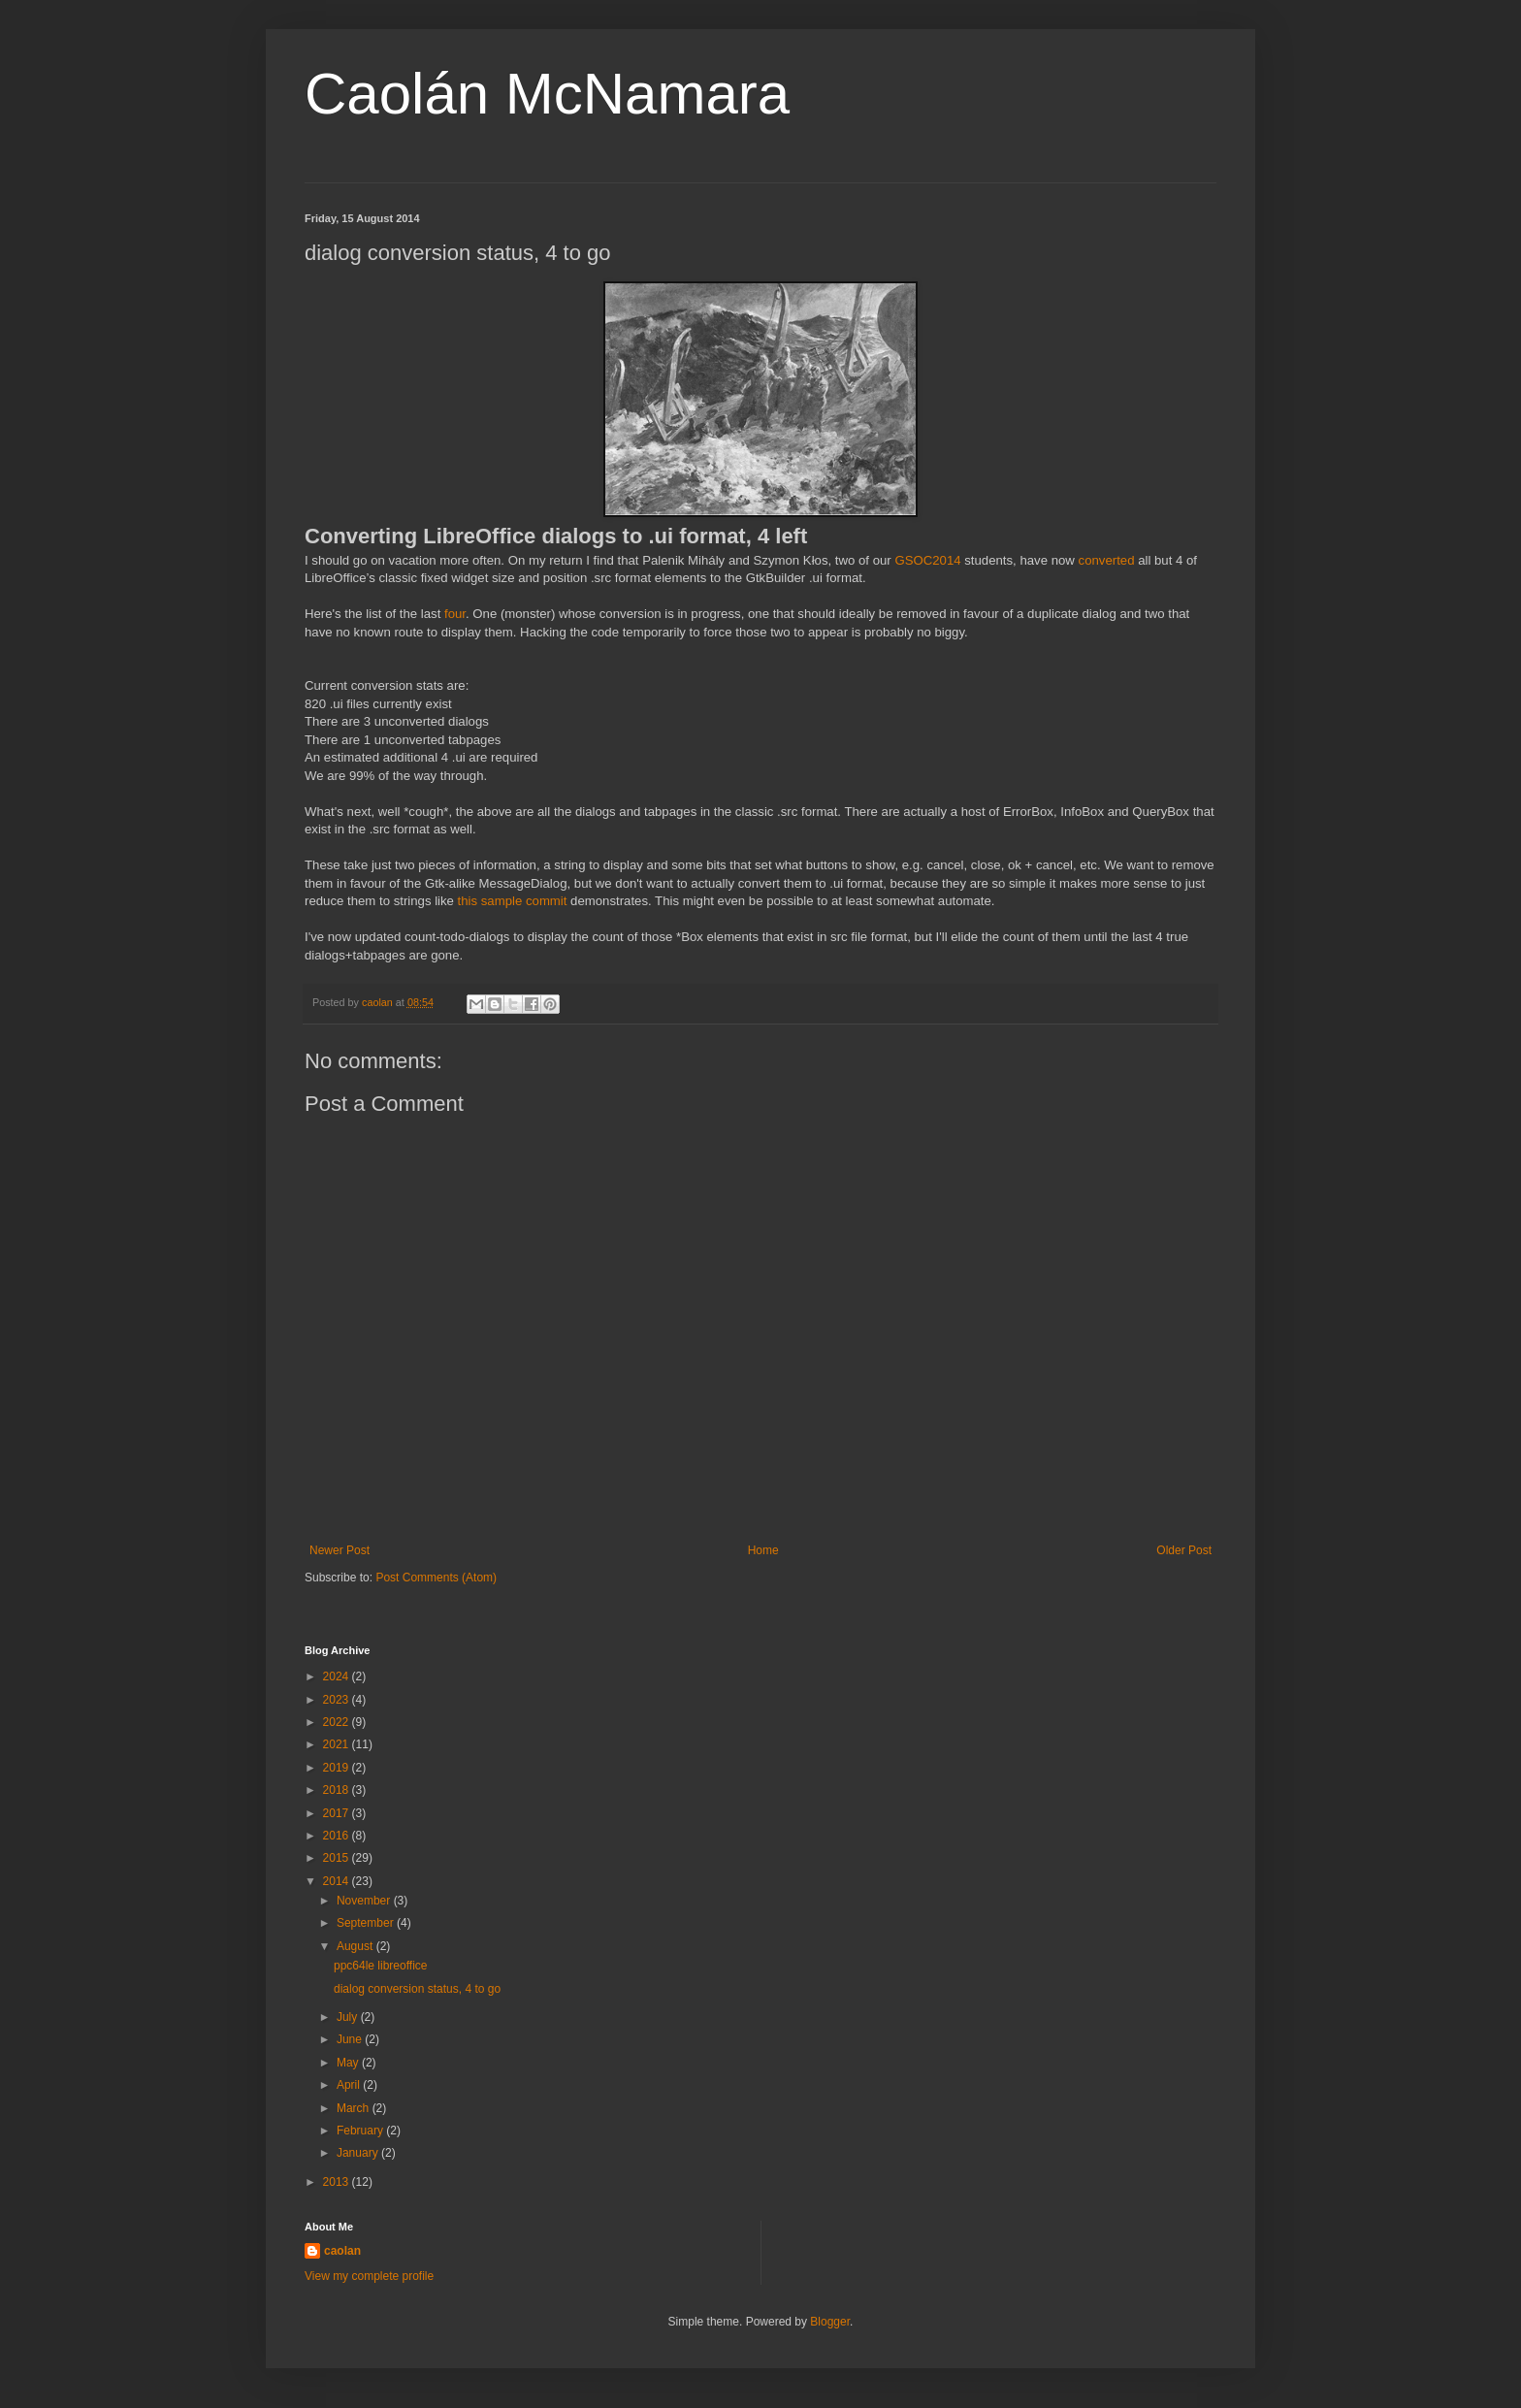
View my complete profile (369, 2276)
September (367, 1923)
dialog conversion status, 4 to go (417, 1989)
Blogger (830, 2321)
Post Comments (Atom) (436, 1577)
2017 (337, 1813)
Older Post (1184, 1550)
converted (1107, 560)
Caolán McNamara (547, 93)
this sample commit (512, 901)
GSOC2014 (927, 560)
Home (763, 1550)
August (356, 1946)
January (359, 2153)
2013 (337, 2182)
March (354, 2108)
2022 (337, 1722)
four (455, 613)
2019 (337, 1767)
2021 (337, 1744)
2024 (337, 1676)
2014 (337, 1881)
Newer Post (339, 1550)
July (349, 2017)
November (365, 1900)
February (361, 2130)
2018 (337, 1790)
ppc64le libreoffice (381, 1965)
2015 (337, 1858)
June (351, 2039)
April (350, 2085)
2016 (337, 1835)
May (349, 2062)
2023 (337, 1700)
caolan (342, 2251)
